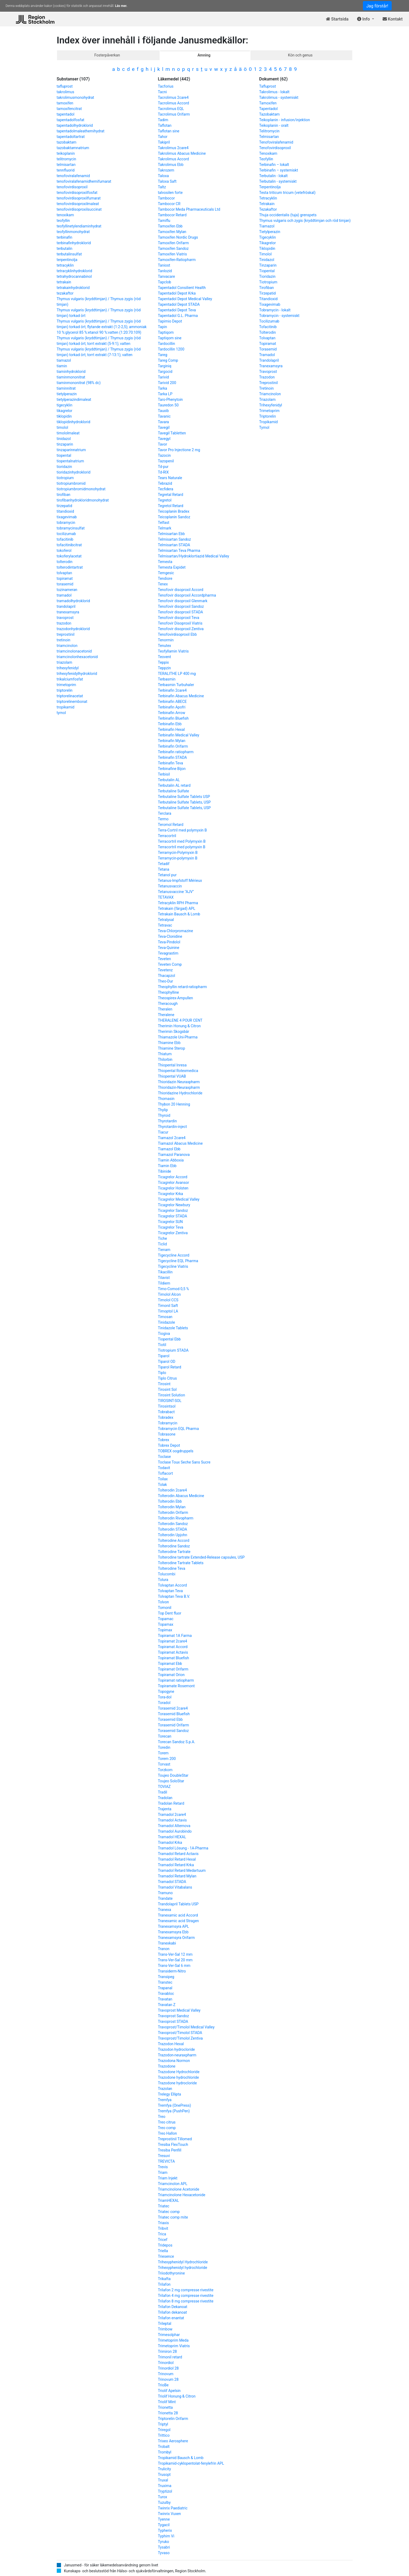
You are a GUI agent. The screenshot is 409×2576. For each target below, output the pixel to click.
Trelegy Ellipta (169, 2094)
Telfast (163, 522)
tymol (61, 713)
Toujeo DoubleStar (173, 1775)
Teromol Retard (171, 824)
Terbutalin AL (169, 780)
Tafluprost (267, 86)
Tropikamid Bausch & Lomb (181, 2458)
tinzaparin (65, 444)
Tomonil (164, 1607)
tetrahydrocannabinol (74, 276)
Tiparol (163, 1356)
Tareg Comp (168, 360)
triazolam (64, 662)
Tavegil (164, 427)
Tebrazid (165, 483)
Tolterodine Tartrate (174, 1552)
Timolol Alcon (169, 1294)
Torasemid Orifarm (173, 1725)
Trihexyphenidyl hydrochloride (182, 2267)
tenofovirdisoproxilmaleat (78, 204)
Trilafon (164, 2284)
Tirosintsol (167, 1406)
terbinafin (64, 237)
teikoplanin (66, 153)
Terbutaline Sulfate (173, 791)
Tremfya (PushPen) (174, 2111)
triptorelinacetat (70, 696)
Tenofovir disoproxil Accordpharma (187, 595)
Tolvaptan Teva (170, 1591)
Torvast (164, 1764)
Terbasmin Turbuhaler (176, 685)
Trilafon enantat (171, 2318)
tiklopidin (64, 416)
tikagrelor (64, 411)
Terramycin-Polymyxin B (178, 852)
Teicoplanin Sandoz (174, 517)
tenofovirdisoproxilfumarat (79, 198)
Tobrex (163, 1440)
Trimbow (165, 2329)
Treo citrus (167, 2122)
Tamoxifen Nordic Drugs (178, 237)
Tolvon (163, 1602)
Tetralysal (166, 920)
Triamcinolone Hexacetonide (181, 2195)
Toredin (164, 1747)
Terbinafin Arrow (171, 713)
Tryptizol (165, 2491)
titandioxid (65, 511)
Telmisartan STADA (174, 545)
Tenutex (164, 645)
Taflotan (165, 125)
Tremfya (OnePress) (174, 2105)
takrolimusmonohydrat (75, 97)
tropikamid (66, 707)
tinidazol (64, 439)
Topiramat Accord (173, 1647)
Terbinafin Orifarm (173, 746)
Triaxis (163, 2223)
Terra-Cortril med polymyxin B (182, 830)
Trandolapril (269, 360)
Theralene (166, 1015)
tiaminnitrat (66, 388)
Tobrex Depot (169, 1445)
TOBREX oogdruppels (175, 1451)
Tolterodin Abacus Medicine (181, 1496)
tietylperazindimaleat (74, 399)
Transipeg (166, 1977)
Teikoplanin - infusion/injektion (284, 120)
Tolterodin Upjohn (172, 1535)
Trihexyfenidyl (270, 405)
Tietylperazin (269, 232)
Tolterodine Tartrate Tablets (181, 1563)
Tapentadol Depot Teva (177, 310)
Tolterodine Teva (171, 1568)
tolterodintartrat (70, 567)
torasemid (65, 584)
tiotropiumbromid (71, 483)
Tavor (162, 444)
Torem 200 (167, 1758)
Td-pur (163, 466)
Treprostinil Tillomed (175, 2139)
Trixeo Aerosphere (173, 2441)
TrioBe (163, 2385)
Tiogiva (164, 1333)
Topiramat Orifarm (173, 1669)
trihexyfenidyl (68, 668)
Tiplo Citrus (167, 1378)
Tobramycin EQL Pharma (178, 1428)
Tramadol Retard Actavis (178, 1854)
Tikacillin (165, 1272)
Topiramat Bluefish (173, 1658)
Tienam (164, 1250)
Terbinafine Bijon (172, 769)
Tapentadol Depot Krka (177, 293)
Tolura (163, 1580)
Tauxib (163, 411)
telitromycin (66, 159)
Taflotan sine (168, 131)
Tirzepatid (267, 293)
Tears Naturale (170, 478)
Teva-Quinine (168, 947)
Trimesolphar (169, 2335)
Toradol (164, 1703)
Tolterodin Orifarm (173, 1512)
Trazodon (267, 377)
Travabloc (166, 1993)
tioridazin (64, 466)
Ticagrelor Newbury (174, 1205)
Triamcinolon (270, 394)
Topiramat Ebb (170, 1663)
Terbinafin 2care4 (172, 690)
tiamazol (64, 360)
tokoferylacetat (69, 556)
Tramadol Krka (170, 1842)
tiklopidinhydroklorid (73, 422)
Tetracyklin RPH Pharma (178, 903)
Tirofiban (266, 288)
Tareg (162, 355)
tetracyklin (65, 265)
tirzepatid (64, 506)
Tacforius (165, 86)
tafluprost (65, 86)
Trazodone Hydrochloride (179, 2072)
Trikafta (164, 2279)
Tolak (162, 1484)
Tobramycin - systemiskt (279, 315)
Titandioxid (268, 299)
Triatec (163, 2206)
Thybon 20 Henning (174, 1104)
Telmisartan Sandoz (174, 539)
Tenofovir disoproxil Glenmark (183, 601)
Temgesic (166, 573)
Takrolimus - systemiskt (278, 97)
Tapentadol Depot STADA (179, 304)
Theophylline (168, 992)
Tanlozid (165, 271)
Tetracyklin (268, 198)
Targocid (165, 371)
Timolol (265, 254)
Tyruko (163, 2542)
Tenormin (166, 640)
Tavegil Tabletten (172, 433)
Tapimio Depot (170, 321)
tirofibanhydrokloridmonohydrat (83, 500)
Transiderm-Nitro (172, 1971)
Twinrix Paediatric (173, 2508)
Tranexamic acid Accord (178, 1915)
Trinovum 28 (168, 2379)
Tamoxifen (268, 103)
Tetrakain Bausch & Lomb (179, 914)
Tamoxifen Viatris (172, 254)
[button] (365, 19)
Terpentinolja (270, 187)
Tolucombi (167, 1574)
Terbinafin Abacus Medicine (181, 696)
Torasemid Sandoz (173, 1731)
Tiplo (162, 1373)
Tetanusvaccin (170, 886)
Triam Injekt (167, 2178)
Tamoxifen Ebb (170, 226)
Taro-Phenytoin (170, 399)
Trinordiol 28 (168, 2368)
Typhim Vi (166, 2536)
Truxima (165, 2486)
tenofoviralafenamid (73, 176)
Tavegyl (164, 439)
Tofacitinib (268, 327)
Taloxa (163, 176)
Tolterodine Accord (173, 1540)
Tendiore (165, 578)
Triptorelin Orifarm (173, 2418)
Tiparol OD (167, 1361)
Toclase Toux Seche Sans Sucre (184, 1462)
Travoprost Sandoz (173, 2016)
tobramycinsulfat (71, 528)
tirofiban (64, 494)
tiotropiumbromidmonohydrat (81, 489)
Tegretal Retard (170, 494)
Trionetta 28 (168, 2413)
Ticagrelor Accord (173, 1177)
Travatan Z (167, 2005)
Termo (163, 819)
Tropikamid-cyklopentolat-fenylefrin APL (191, 2463)
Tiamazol (267, 226)
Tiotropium (268, 282)
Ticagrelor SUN (170, 1222)
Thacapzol (166, 975)
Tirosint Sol (167, 1389)
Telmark (164, 528)
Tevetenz (165, 970)
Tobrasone (167, 1434)
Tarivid (163, 377)
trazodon (64, 623)
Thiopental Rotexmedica (178, 1071)
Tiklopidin (267, 248)
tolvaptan (64, 573)
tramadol (64, 595)
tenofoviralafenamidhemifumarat (84, 181)
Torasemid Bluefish (174, 1714)
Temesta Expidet (172, 567)
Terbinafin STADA (172, 757)
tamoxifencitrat (69, 109)
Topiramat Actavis (173, 1652)
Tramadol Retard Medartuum (182, 1870)
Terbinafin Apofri (171, 707)
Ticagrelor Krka (170, 1194)
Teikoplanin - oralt (274, 125)
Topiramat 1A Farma (175, 1635)
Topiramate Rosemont (176, 1686)
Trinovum (165, 2374)
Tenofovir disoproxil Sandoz (181, 606)
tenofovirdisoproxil (72, 187)
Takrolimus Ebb (171, 164)
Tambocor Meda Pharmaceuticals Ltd (189, 209)
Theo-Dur (165, 981)
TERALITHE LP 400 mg (177, 673)
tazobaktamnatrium (73, 148)
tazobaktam (66, 142)
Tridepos (165, 2245)
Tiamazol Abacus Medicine (180, 1143)
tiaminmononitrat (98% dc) (79, 383)
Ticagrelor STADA (172, 1216)
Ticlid (162, 1244)
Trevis (163, 2167)
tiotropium (65, 478)
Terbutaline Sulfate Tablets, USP (184, 802)
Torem (163, 1753)
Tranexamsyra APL (173, 1926)
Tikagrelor (267, 243)
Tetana (163, 869)
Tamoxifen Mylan (172, 232)
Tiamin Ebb (167, 1166)
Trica (162, 2234)
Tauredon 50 (168, 405)
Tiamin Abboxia (171, 1160)
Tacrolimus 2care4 (173, 97)
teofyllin (63, 220)
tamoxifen (65, 103)
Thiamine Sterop (171, 1048)
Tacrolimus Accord (173, 103)
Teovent (164, 657)
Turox (162, 2497)
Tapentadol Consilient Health (182, 288)
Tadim (163, 120)
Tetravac (165, 925)
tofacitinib (65, 539)
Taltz (162, 187)
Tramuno (165, 1893)
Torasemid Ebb (170, 1719)
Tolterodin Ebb (170, 1501)
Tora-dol (165, 1697)
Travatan (165, 1999)
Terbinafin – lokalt (274, 164)
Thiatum (165, 1054)
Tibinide (164, 1171)
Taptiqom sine (170, 338)
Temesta (165, 562)
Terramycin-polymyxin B (177, 858)
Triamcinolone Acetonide (178, 2189)
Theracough (168, 1003)
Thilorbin (165, 1059)
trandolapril (66, 606)
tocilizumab (66, 534)
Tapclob (164, 282)
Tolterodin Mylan (172, 1507)
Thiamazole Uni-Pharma (178, 1037)
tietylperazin (67, 394)
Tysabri (164, 2547)
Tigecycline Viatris (173, 1266)
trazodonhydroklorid (73, 629)
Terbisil (164, 774)
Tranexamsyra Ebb (173, 1932)
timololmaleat (68, 433)
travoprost (65, 618)
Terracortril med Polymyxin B (182, 841)
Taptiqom (166, 332)
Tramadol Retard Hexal (177, 1859)
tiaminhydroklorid (71, 371)
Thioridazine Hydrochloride (180, 1093)
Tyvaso (164, 2553)
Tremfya (165, 2100)
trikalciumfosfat (70, 679)
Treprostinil (268, 383)
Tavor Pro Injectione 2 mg (179, 450)
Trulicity (164, 2469)
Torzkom (165, 1770)
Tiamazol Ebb (169, 1149)
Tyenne (164, 2519)
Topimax (165, 1630)
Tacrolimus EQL (171, 109)
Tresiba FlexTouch (173, 2144)
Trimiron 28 (167, 2351)
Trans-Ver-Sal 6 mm (174, 1965)
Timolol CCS (168, 1300)
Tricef (163, 2239)
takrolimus (65, 92)
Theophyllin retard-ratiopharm (182, 987)
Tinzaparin (268, 265)
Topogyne (166, 1691)
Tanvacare (166, 276)
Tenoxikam (268, 153)
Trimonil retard (170, 2357)
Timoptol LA (168, 1311)
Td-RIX (163, 472)
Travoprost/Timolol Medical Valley (186, 2027)
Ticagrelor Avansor (173, 1182)
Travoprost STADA (173, 2021)
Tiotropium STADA (173, 1350)
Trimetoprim (269, 411)
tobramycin (66, 522)
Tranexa (164, 1909)
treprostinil (66, 634)
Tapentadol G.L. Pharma (178, 315)
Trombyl (165, 2452)
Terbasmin (167, 679)
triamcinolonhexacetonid (77, 657)
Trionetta (165, 2407)
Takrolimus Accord (173, 159)
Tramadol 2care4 (172, 1814)
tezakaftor (65, 293)
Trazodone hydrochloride (178, 2077)
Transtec (165, 1982)
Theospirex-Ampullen (175, 998)
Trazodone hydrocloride (177, 2083)
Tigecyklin (267, 237)
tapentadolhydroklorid (75, 125)
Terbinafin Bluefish (173, 718)
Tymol (264, 427)
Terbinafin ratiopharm (176, 752)
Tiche (162, 1238)
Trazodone (167, 2066)
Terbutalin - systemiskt (278, 181)
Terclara (164, 813)
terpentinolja (67, 260)
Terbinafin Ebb (170, 724)
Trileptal (164, 2323)
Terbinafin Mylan (171, 741)
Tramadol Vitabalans (175, 1887)
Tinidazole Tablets (173, 1328)
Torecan (164, 1736)
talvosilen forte (170, 192)
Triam (163, 2172)
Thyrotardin (167, 1121)
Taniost (164, 265)
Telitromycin (269, 131)
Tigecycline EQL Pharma (178, 1261)
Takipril (164, 142)
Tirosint (164, 1384)
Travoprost (268, 371)
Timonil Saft (168, 1305)
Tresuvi (164, 2156)
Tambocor (166, 198)
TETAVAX (166, 897)
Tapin (162, 327)
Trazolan (165, 2088)
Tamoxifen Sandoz (173, 248)
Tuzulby (164, 2502)
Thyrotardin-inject (172, 1126)
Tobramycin (167, 1423)
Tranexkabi (167, 1943)
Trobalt (164, 2446)
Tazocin (164, 455)
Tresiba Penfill (169, 2150)
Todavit (164, 1468)
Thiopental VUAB (172, 1076)
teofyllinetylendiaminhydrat (79, 226)
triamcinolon (67, 645)
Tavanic (164, 416)
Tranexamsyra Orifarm (176, 1937)
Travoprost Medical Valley (179, 2010)
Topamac (165, 1619)
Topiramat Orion (171, 1675)
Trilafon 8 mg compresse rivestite (185, 2301)
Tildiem (164, 1283)
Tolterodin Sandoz (173, 1524)
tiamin (62, 366)
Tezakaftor (268, 209)
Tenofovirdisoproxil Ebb (177, 634)
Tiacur (163, 1132)
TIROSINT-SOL (169, 1401)
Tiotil (162, 1345)
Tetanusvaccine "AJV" (176, 892)
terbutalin (64, 248)
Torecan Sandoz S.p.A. (176, 1742)
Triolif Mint (167, 2402)
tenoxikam (65, 215)
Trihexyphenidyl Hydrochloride (183, 2262)
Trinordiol (166, 2363)
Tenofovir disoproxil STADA (180, 612)
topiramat (65, 578)
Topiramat (267, 343)
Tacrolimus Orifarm (174, 114)
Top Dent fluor (169, 1613)
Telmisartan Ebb (171, 534)
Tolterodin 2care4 (172, 1490)
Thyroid (164, 1115)
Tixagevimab (269, 304)
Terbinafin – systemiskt (278, 170)
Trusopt (164, 2474)
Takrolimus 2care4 (173, 148)
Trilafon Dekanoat (172, 2307)
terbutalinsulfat (69, 254)
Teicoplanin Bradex (173, 511)
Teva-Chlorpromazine (175, 931)
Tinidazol (266, 260)
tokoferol (64, 550)
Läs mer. (121, 6)
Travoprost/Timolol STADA (180, 2033)
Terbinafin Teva (170, 763)
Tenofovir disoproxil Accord (180, 590)
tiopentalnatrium (70, 461)
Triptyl (163, 2424)
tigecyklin (64, 405)
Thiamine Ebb (169, 1043)
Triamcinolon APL (172, 2184)
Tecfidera (165, 489)
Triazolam (267, 399)
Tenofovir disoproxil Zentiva (181, 629)
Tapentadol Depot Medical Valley (185, 299)
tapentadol (66, 114)
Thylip (163, 1110)
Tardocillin (166, 343)
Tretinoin (266, 388)
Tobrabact (166, 1412)
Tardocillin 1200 (171, 349)
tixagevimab (67, 517)
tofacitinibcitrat (69, 545)
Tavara (163, 422)
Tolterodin (267, 332)
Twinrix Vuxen (169, 2514)
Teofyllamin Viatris (173, 651)
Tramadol (267, 355)
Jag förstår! (377, 6)
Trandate (165, 1898)
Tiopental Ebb (169, 1339)
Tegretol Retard (170, 506)
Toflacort (165, 1473)
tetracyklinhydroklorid (74, 271)
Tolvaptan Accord (172, 1585)
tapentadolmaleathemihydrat (80, 131)
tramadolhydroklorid (73, 601)
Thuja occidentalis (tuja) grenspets (288, 215)
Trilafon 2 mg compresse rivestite (185, 2290)
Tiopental (267, 271)
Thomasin (166, 1099)
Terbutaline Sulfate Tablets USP (184, 796)
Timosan (165, 1317)
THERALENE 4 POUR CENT (180, 1020)
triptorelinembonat (72, 701)
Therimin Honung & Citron (179, 1026)
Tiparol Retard (169, 1367)
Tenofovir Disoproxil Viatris (180, 623)
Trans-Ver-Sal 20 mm (175, 1960)
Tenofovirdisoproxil (275, 148)
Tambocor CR (169, 204)
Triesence (166, 2256)
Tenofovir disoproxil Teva (178, 618)
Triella (163, 2251)
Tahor (163, 136)
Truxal (163, 2480)
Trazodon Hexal (171, 2044)
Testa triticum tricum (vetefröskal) (287, 192)
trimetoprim (66, 685)
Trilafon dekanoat (172, 2312)
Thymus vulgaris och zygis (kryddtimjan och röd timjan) (305, 220)
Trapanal (165, 1988)
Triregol (164, 2430)
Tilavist (164, 1277)
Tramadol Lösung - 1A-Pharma (183, 1848)
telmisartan (66, 164)
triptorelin (65, 690)
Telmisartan (269, 136)
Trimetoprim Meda (173, 2340)
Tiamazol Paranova (174, 1154)
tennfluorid (66, 170)
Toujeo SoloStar (171, 1781)
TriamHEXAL (168, 2200)
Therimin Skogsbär (173, 1031)
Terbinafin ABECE (172, 701)
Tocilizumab (269, 321)
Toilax (163, 1479)
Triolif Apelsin (169, 2390)
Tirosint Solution (171, 1395)
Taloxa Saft (167, 181)
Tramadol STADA (172, 1882)
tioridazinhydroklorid (74, 472)
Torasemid (268, 349)
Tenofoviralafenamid (276, 142)
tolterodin (64, 562)
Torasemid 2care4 (173, 1708)
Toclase (164, 1456)
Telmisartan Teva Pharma (179, 550)
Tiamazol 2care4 (172, 1138)
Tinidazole (166, 1322)
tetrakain (64, 282)
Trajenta (165, 1809)
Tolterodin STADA (172, 1529)
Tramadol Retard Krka (176, 1865)
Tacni (162, 92)
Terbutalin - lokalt (273, 176)
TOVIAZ (164, 1786)
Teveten (164, 959)
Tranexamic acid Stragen (178, 1921)
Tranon (163, 1949)
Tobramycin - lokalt (275, 310)
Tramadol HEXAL (172, 1837)
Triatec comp (169, 2212)
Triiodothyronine (171, 2273)
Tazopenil (166, 461)
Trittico (164, 2435)
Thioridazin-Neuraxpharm (179, 1087)
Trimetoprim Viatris (174, 2346)
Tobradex (165, 1417)
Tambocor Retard (172, 215)
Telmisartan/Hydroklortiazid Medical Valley (193, 556)
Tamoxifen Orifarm (173, 243)
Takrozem (166, 170)
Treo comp (167, 2128)
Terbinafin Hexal (171, 729)
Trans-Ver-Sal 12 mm (175, 1954)
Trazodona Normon (174, 2061)
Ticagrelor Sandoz (173, 1210)
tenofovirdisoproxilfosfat (77, 192)
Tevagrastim (168, 953)
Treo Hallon (167, 2133)
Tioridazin (267, 276)
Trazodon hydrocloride (176, 2049)
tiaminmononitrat (71, 377)
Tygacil (164, 2525)
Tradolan (165, 1798)
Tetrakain (267, 204)
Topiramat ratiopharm (176, 1680)
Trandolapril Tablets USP (178, 1904)
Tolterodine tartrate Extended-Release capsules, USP (201, 1557)
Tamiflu (164, 220)
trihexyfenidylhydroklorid (77, 673)
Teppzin (164, 668)
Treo (161, 2116)
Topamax (165, 1624)
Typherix (165, 2530)
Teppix (163, 662)
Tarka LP (165, 394)
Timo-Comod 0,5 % (173, 1289)
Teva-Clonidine (170, 936)
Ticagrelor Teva (170, 1227)
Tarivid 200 (167, 383)
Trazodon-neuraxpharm (177, 2055)
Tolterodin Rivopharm (175, 1518)
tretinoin (63, 640)
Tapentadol (268, 109)
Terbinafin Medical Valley (178, 735)
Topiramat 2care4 (172, 1641)
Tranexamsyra (271, 366)
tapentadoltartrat (71, 136)
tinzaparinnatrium (71, 450)
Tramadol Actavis (172, 1820)
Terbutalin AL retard (174, 785)
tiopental (64, 455)
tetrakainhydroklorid (73, 288)
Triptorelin (267, 416)
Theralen (165, 1009)
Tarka (162, 388)
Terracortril (167, 836)
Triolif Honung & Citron (177, 2396)
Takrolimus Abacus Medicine (182, 153)
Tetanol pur (167, 875)
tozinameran (67, 590)
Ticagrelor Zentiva (173, 1233)
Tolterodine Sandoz (174, 1546)
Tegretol (165, 500)
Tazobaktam (269, 114)
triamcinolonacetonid (74, 651)
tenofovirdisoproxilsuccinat (79, 209)
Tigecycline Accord (173, 1255)
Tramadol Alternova (174, 1826)
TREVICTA (166, 2161)
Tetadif (163, 864)
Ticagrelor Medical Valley (179, 1199)
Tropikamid (268, 422)
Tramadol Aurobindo (175, 1831)
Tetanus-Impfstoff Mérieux (180, 880)
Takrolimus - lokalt (274, 92)
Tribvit (163, 2228)
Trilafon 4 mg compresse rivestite (185, 2295)
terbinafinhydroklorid (74, 243)
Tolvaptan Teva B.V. (174, 1596)
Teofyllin (266, 159)
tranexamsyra (68, 612)
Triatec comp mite (173, 2217)
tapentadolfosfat (70, 120)
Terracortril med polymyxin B (181, 847)
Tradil (162, 1792)
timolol (62, 427)
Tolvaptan (267, 338)
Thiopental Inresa (172, 1065)
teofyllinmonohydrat (73, 232)
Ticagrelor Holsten (173, 1188)
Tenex (163, 584)
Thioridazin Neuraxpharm (179, 1082)
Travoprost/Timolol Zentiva (180, 2038)
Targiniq (164, 366)
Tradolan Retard (171, 1803)
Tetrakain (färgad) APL (176, 908)
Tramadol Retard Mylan (177, 1876)
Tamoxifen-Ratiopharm (177, 260)
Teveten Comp (170, 964)
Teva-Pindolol (169, 942)
